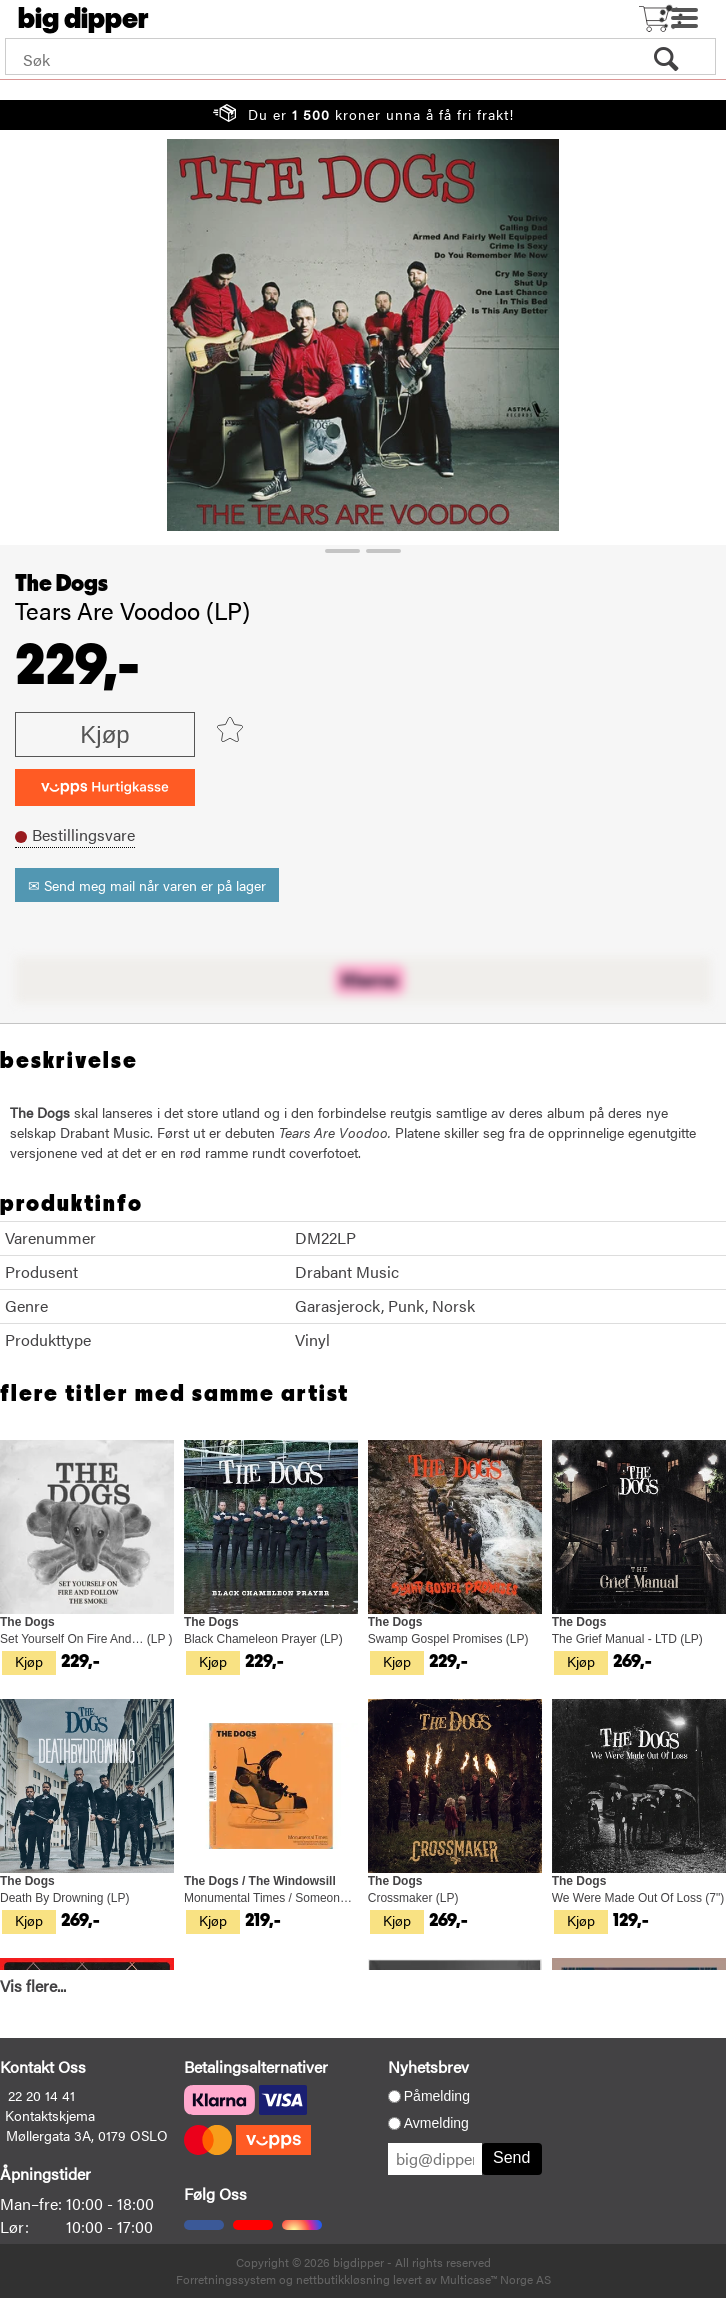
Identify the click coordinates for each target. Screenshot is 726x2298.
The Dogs (61, 584)
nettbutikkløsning (343, 2279)
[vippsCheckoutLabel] (105, 787)
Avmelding (436, 2123)
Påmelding (437, 2096)
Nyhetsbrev (428, 2066)
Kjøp (104, 734)
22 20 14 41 (41, 2095)
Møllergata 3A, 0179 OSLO (87, 2135)
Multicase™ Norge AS (495, 2279)
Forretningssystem (226, 2279)
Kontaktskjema (50, 2115)
